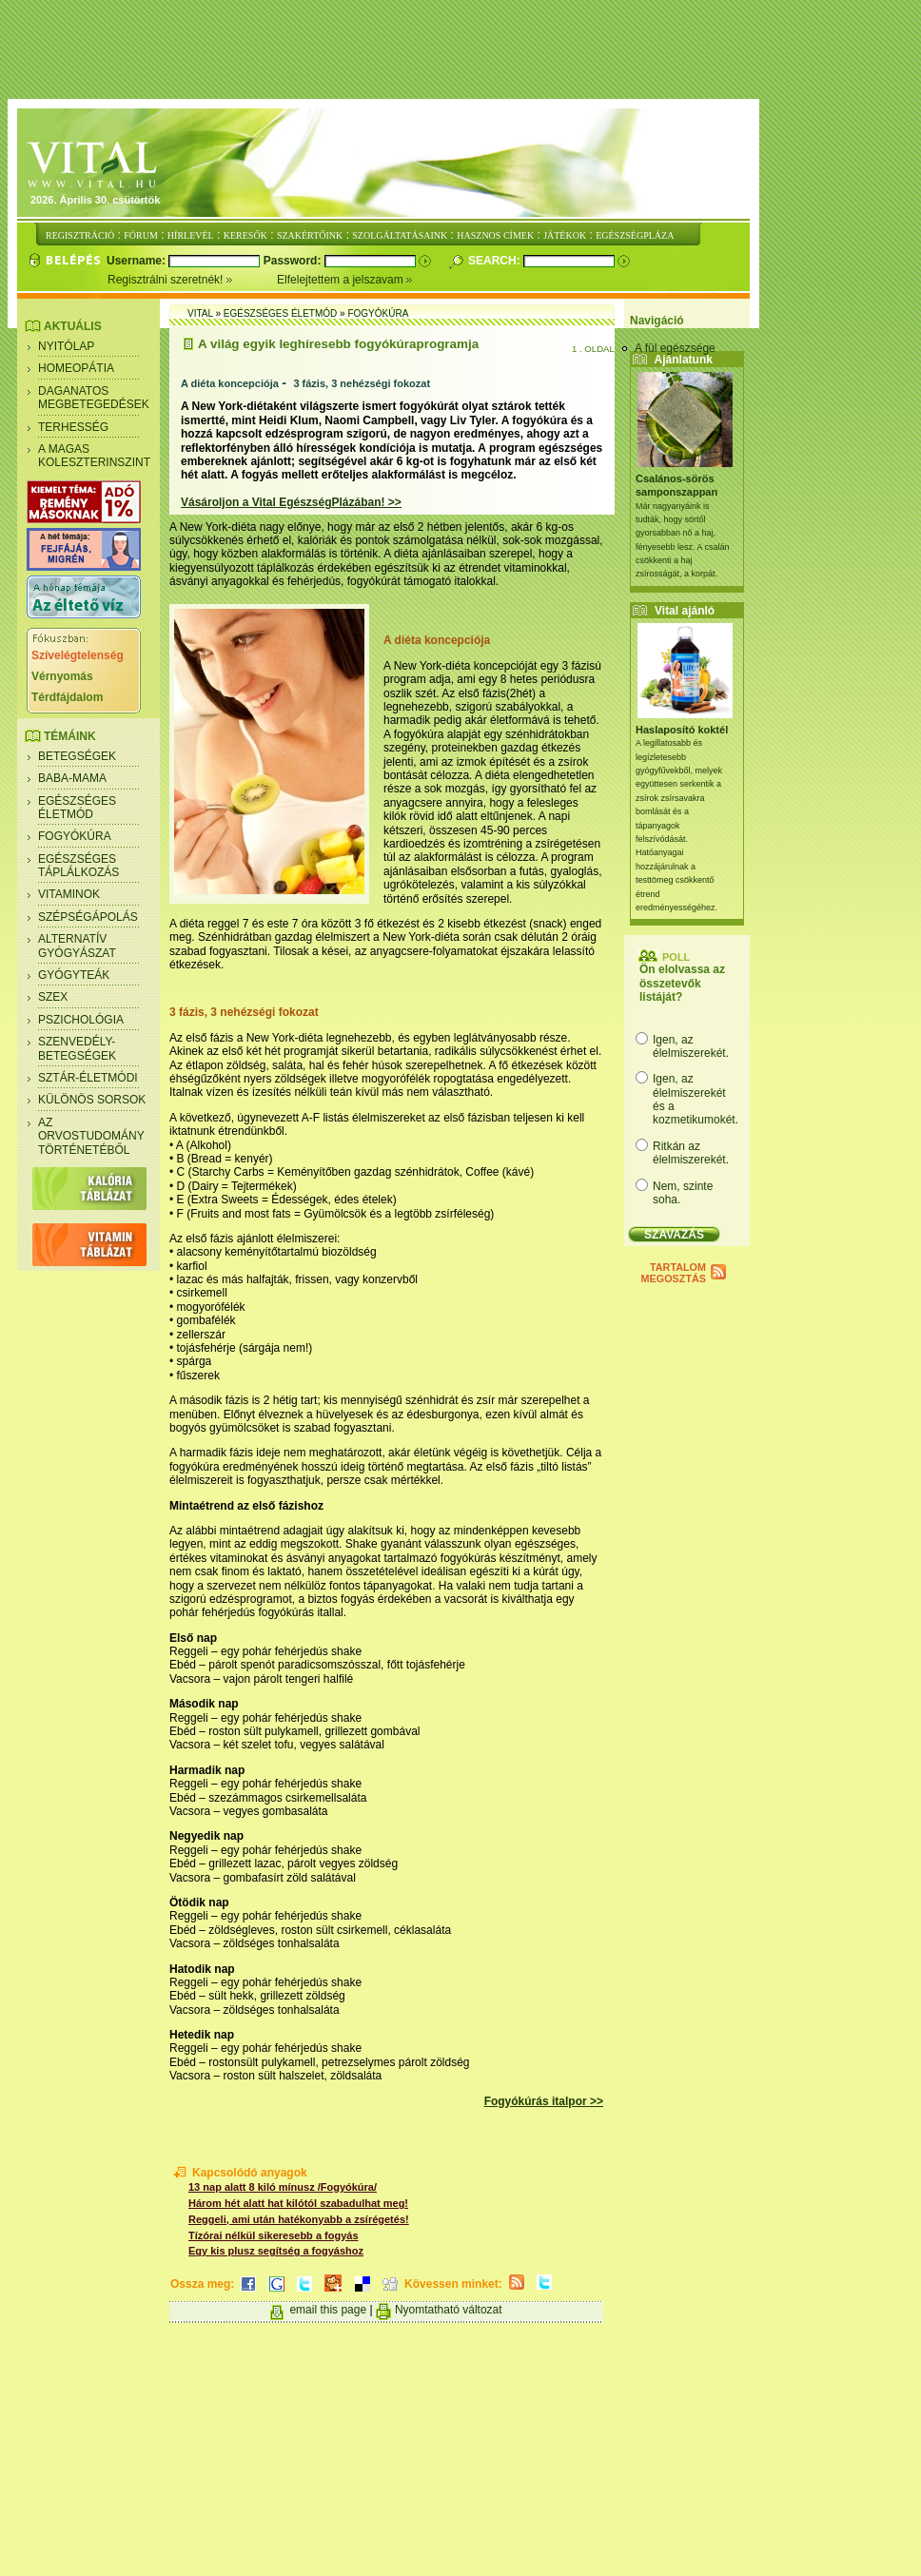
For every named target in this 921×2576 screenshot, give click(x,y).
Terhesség (73, 427)
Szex (53, 997)
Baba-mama (72, 778)
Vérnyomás (62, 676)
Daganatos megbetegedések (93, 397)
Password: (294, 260)
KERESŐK (245, 235)
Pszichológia (81, 1019)
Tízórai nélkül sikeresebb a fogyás (273, 2235)
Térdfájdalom (67, 697)
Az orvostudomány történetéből (91, 1136)
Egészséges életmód (77, 807)
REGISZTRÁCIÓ (80, 235)
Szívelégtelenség (77, 655)
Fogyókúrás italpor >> (543, 2101)
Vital (200, 313)
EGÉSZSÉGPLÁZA (635, 235)
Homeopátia (76, 368)
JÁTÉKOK (564, 235)
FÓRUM (141, 235)
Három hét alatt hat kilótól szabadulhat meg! (298, 2203)
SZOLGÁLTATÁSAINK (399, 235)
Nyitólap (66, 346)
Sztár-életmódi (88, 1077)
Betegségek (77, 756)
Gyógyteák (73, 975)
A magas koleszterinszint (94, 455)
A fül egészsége (675, 348)
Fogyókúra (74, 836)
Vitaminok (69, 894)
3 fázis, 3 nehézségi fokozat (361, 383)
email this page (327, 2309)
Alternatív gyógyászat (77, 945)
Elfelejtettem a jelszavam (345, 279)
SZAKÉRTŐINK (310, 235)
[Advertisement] (464, 50)
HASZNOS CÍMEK (495, 235)
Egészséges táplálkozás (78, 865)
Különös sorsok (92, 1099)
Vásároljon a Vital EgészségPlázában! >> (291, 502)
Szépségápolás (88, 917)
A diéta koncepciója (230, 383)
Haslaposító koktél (682, 729)
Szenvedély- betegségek (77, 1048)
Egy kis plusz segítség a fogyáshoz (275, 2250)
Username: (137, 260)
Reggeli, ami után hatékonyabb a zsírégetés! (298, 2219)
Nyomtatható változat (448, 2309)
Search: (495, 260)
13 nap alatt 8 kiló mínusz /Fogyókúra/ (282, 2187)
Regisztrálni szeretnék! (192, 279)
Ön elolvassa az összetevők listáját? (682, 983)
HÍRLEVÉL (190, 235)
